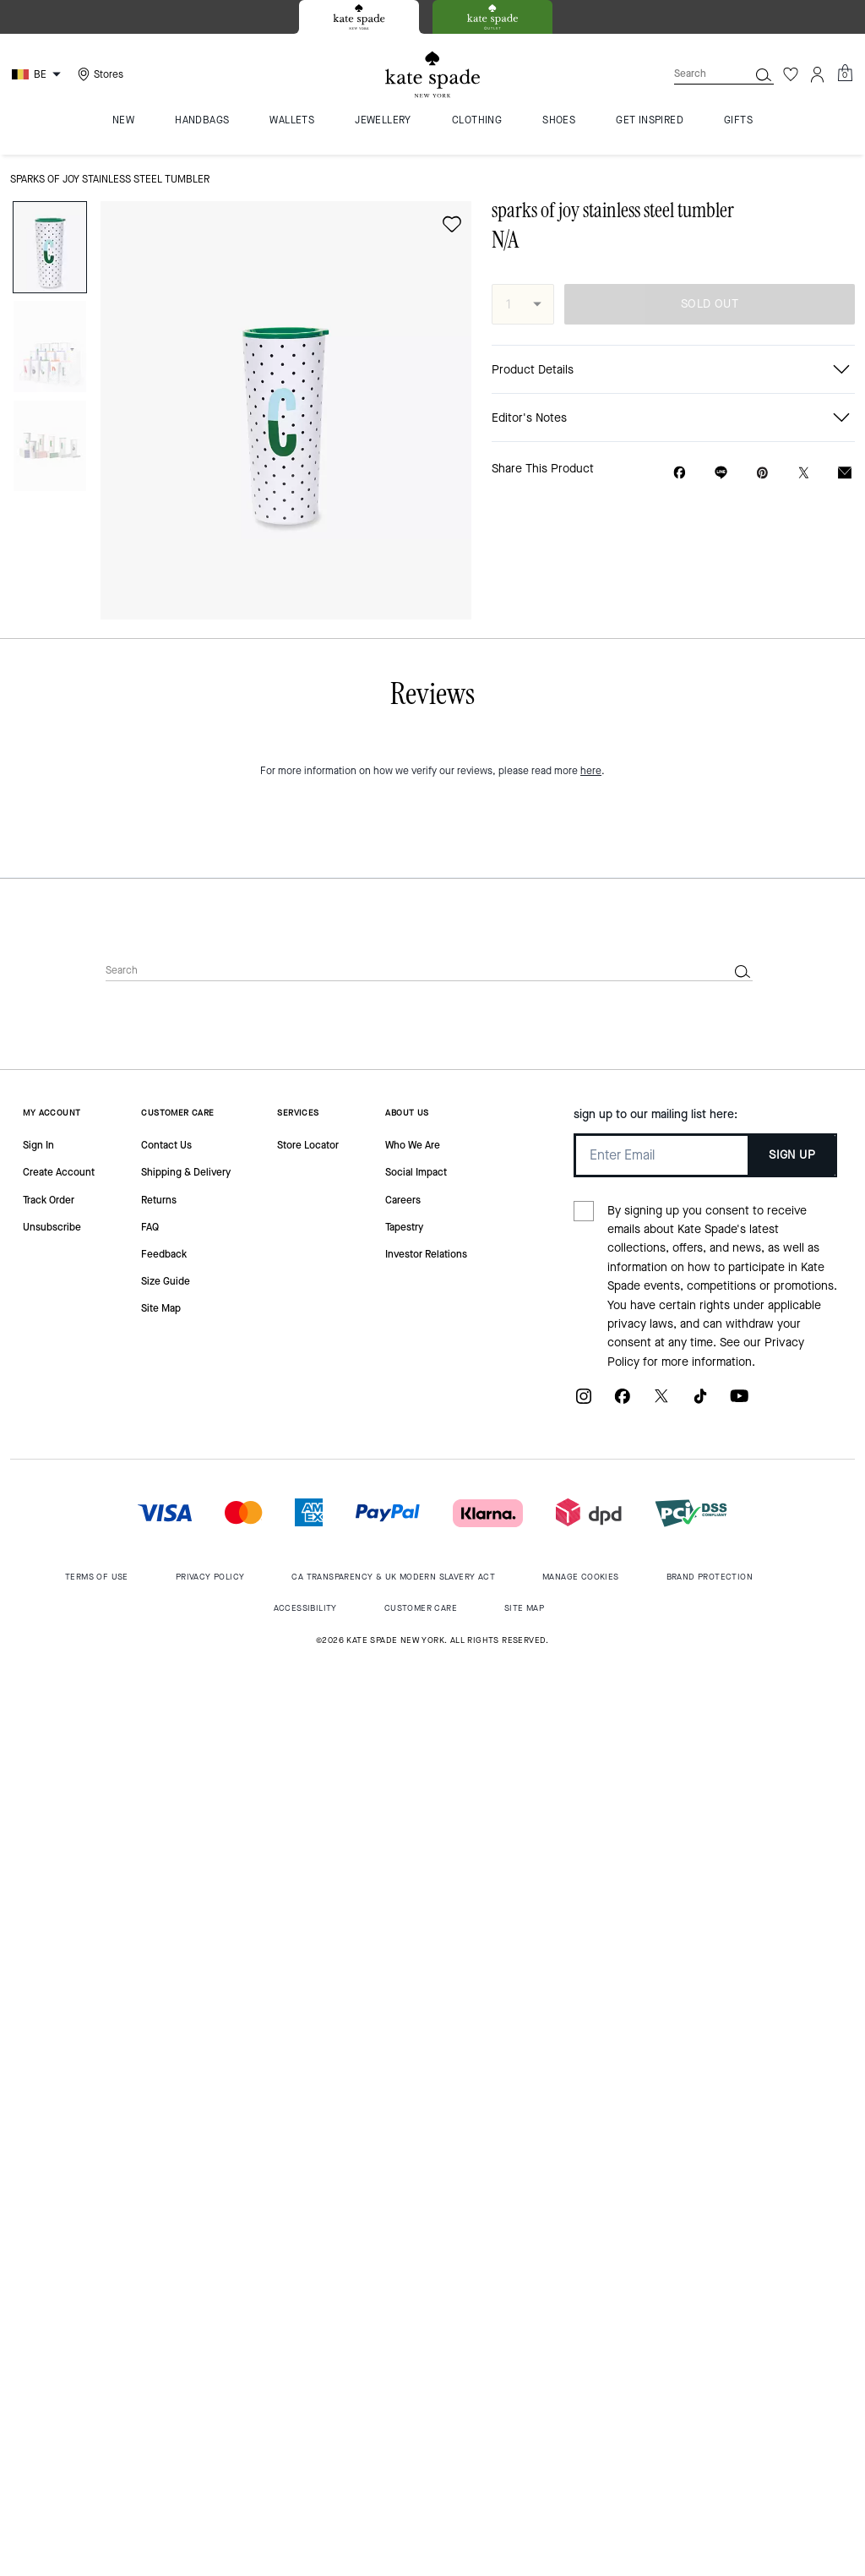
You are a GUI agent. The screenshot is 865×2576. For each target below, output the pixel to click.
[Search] (697, 74)
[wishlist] (452, 224)
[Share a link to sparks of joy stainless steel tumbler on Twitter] (803, 472)
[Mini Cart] (845, 73)
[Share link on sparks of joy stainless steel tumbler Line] (721, 472)
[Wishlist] (791, 74)
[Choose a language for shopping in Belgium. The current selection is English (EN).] (38, 74)
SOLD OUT (709, 304)
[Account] (818, 74)
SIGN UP (792, 1155)
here (590, 771)
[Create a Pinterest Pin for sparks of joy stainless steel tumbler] (762, 472)
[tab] (359, 17)
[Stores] (98, 74)
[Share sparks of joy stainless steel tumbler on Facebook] (679, 472)
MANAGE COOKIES (580, 1576)
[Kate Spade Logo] (432, 75)
